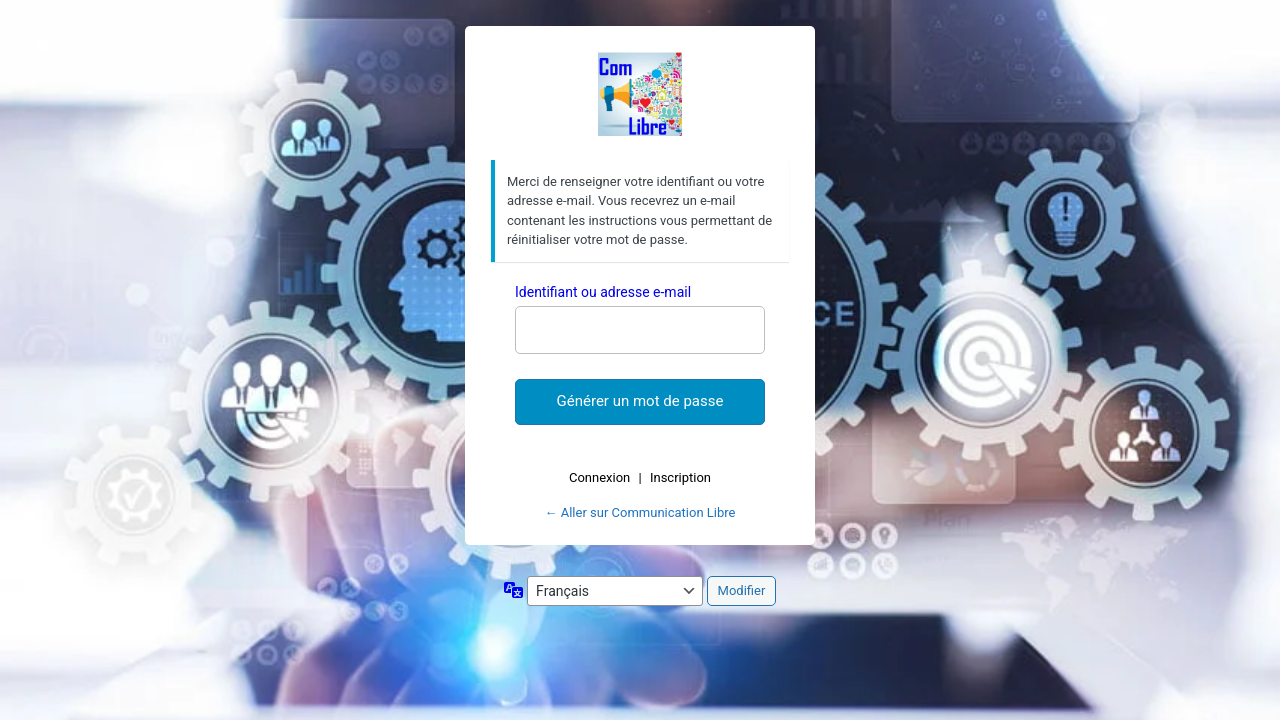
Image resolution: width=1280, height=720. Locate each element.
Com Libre (640, 94)
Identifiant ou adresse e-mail (603, 292)
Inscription (680, 477)
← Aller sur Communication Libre (640, 512)
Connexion (599, 477)
